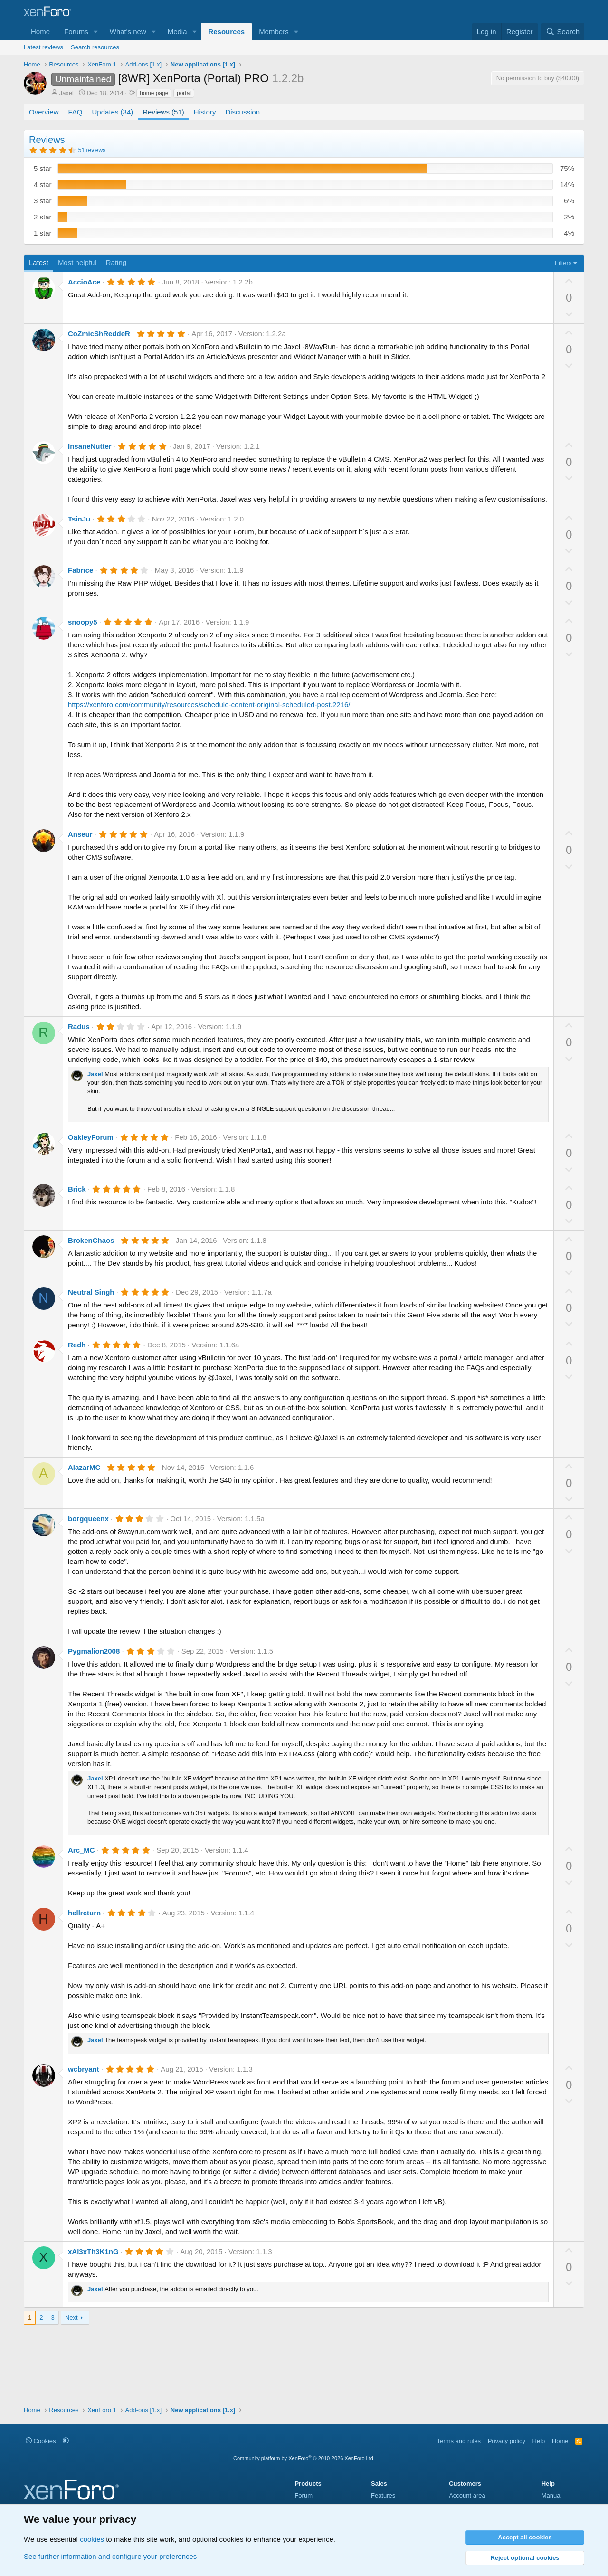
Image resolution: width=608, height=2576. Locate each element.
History (205, 112)
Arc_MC (81, 1850)
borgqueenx (88, 1519)
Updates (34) (112, 112)
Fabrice (80, 570)
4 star (43, 184)
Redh (77, 1345)
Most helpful (77, 262)
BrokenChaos (91, 1240)
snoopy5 (82, 622)
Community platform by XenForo (304, 2458)
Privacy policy (506, 2440)
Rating (116, 262)
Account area (467, 2495)
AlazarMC (84, 1467)
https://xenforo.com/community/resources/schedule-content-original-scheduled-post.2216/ (209, 705)
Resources (226, 32)
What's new (128, 32)
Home (40, 32)
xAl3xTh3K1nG (93, 2251)
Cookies (41, 2440)
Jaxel (66, 92)
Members (274, 32)
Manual (552, 2495)
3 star (43, 201)
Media (177, 32)
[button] (96, 31)
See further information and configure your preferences (110, 2556)
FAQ (75, 112)
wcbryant (83, 2069)
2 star (43, 217)
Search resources (95, 47)
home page (154, 93)
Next (71, 2317)
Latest (38, 262)
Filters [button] (563, 262)
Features (383, 2495)
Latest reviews (43, 47)
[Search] (562, 31)
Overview (44, 112)
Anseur (80, 834)
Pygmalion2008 (94, 1651)
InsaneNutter (90, 446)
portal (184, 93)
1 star (43, 233)
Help (538, 2440)
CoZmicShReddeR (99, 334)
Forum (303, 2495)
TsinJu (79, 519)
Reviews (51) (163, 112)
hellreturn (84, 1913)
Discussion (242, 112)
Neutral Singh (91, 1292)
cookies (92, 2539)
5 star (43, 168)
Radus (79, 1027)
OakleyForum (91, 1137)
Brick (77, 1189)
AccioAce (84, 282)
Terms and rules (459, 2440)
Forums (76, 32)
